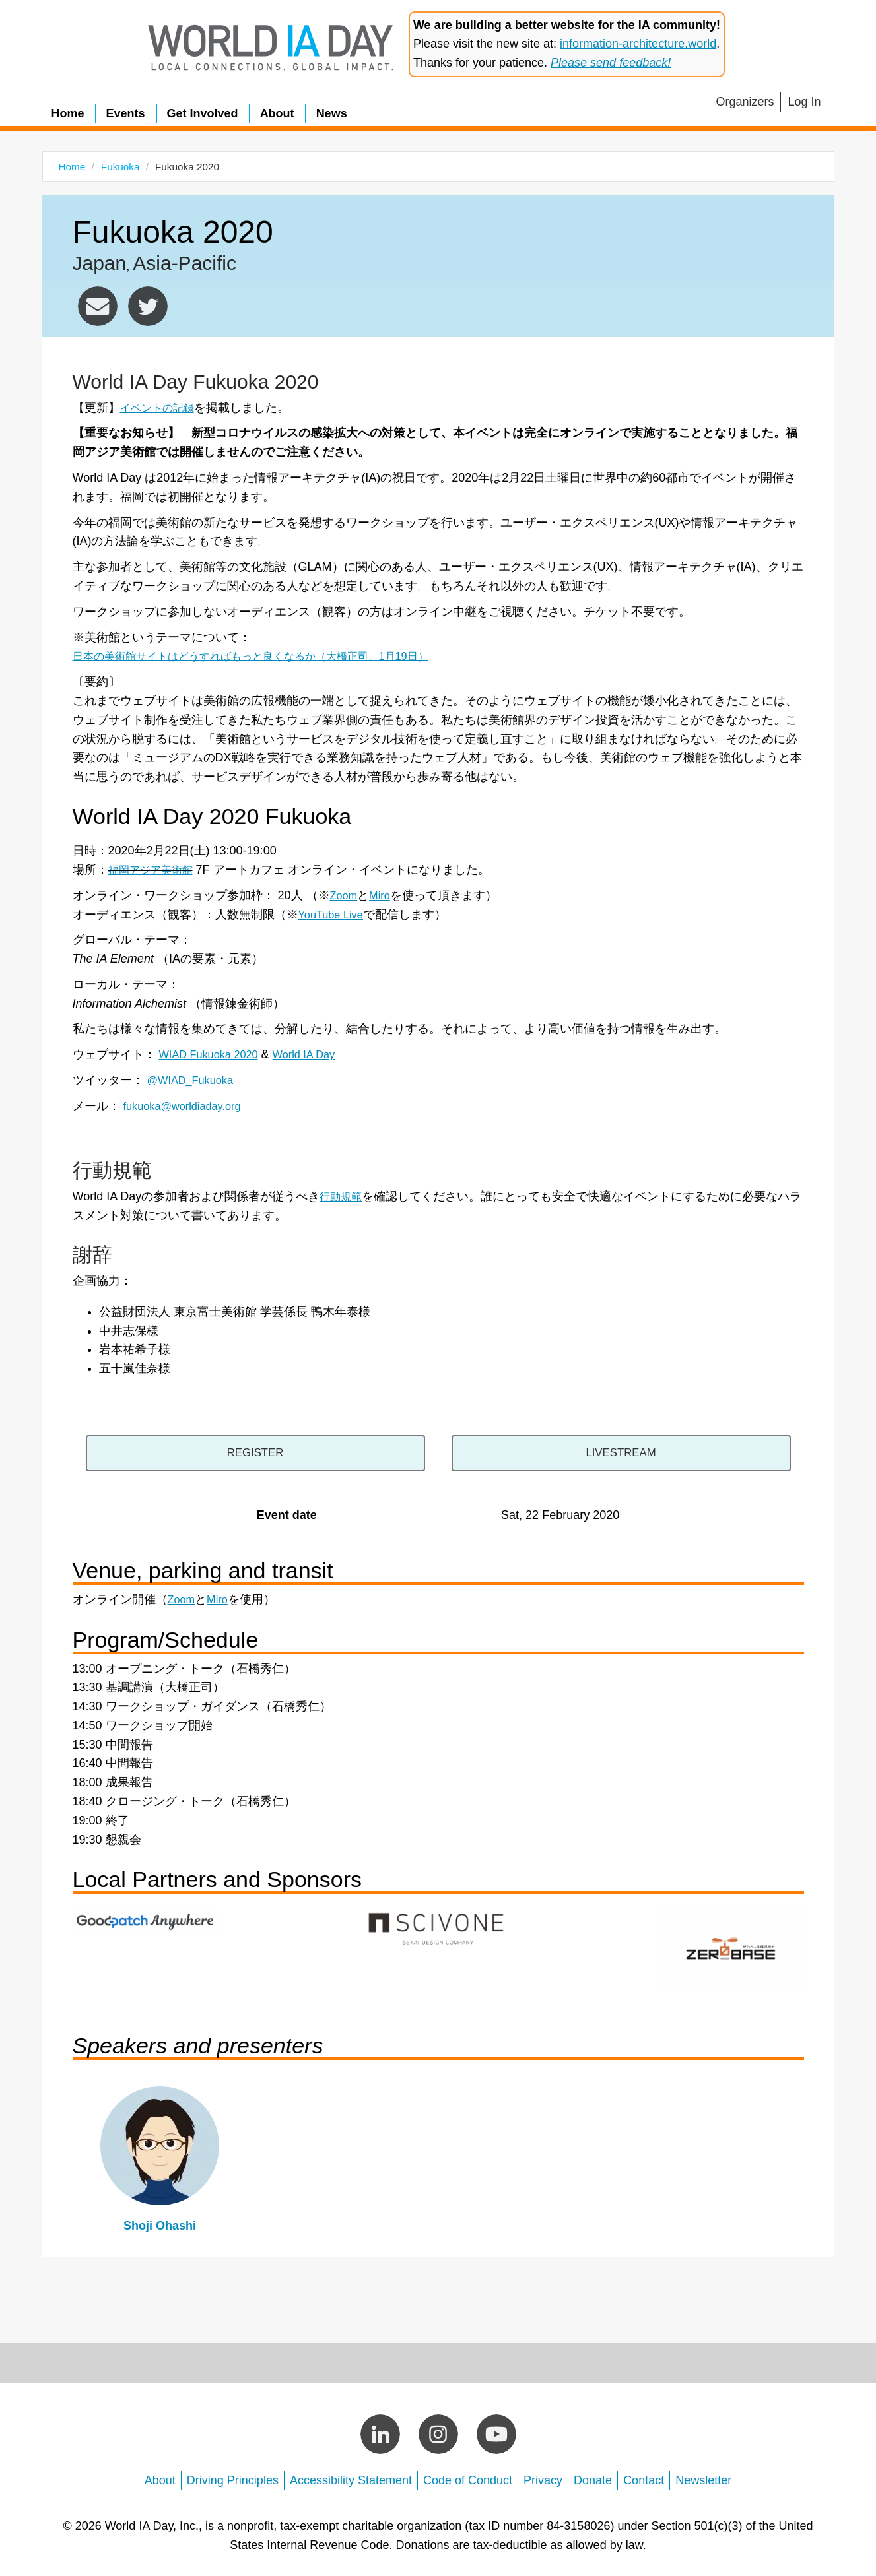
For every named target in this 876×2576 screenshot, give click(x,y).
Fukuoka (120, 166)
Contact (643, 2475)
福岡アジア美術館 (155, 869)
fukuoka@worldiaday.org (98, 306)
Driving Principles (233, 2475)
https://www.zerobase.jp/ (730, 1943)
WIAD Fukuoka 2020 (214, 1054)
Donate (593, 2475)
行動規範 (343, 1196)
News (331, 113)
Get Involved (202, 113)
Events (125, 113)
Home (67, 113)
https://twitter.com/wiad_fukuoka (148, 306)
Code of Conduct (467, 2475)
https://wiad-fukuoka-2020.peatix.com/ (281, 1450)
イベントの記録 (161, 407)
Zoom (345, 895)
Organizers (745, 101)
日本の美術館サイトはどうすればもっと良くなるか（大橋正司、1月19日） (273, 655)
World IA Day (318, 1054)
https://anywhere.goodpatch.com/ (146, 1915)
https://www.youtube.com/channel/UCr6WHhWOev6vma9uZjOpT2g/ (595, 1450)
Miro (383, 895)
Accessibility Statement (351, 2475)
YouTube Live (334, 914)
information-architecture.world (638, 43)
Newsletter (703, 2475)
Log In (804, 101)
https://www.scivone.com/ (438, 1923)
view (160, 2159)
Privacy (542, 2475)
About (277, 113)
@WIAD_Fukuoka (194, 1080)
